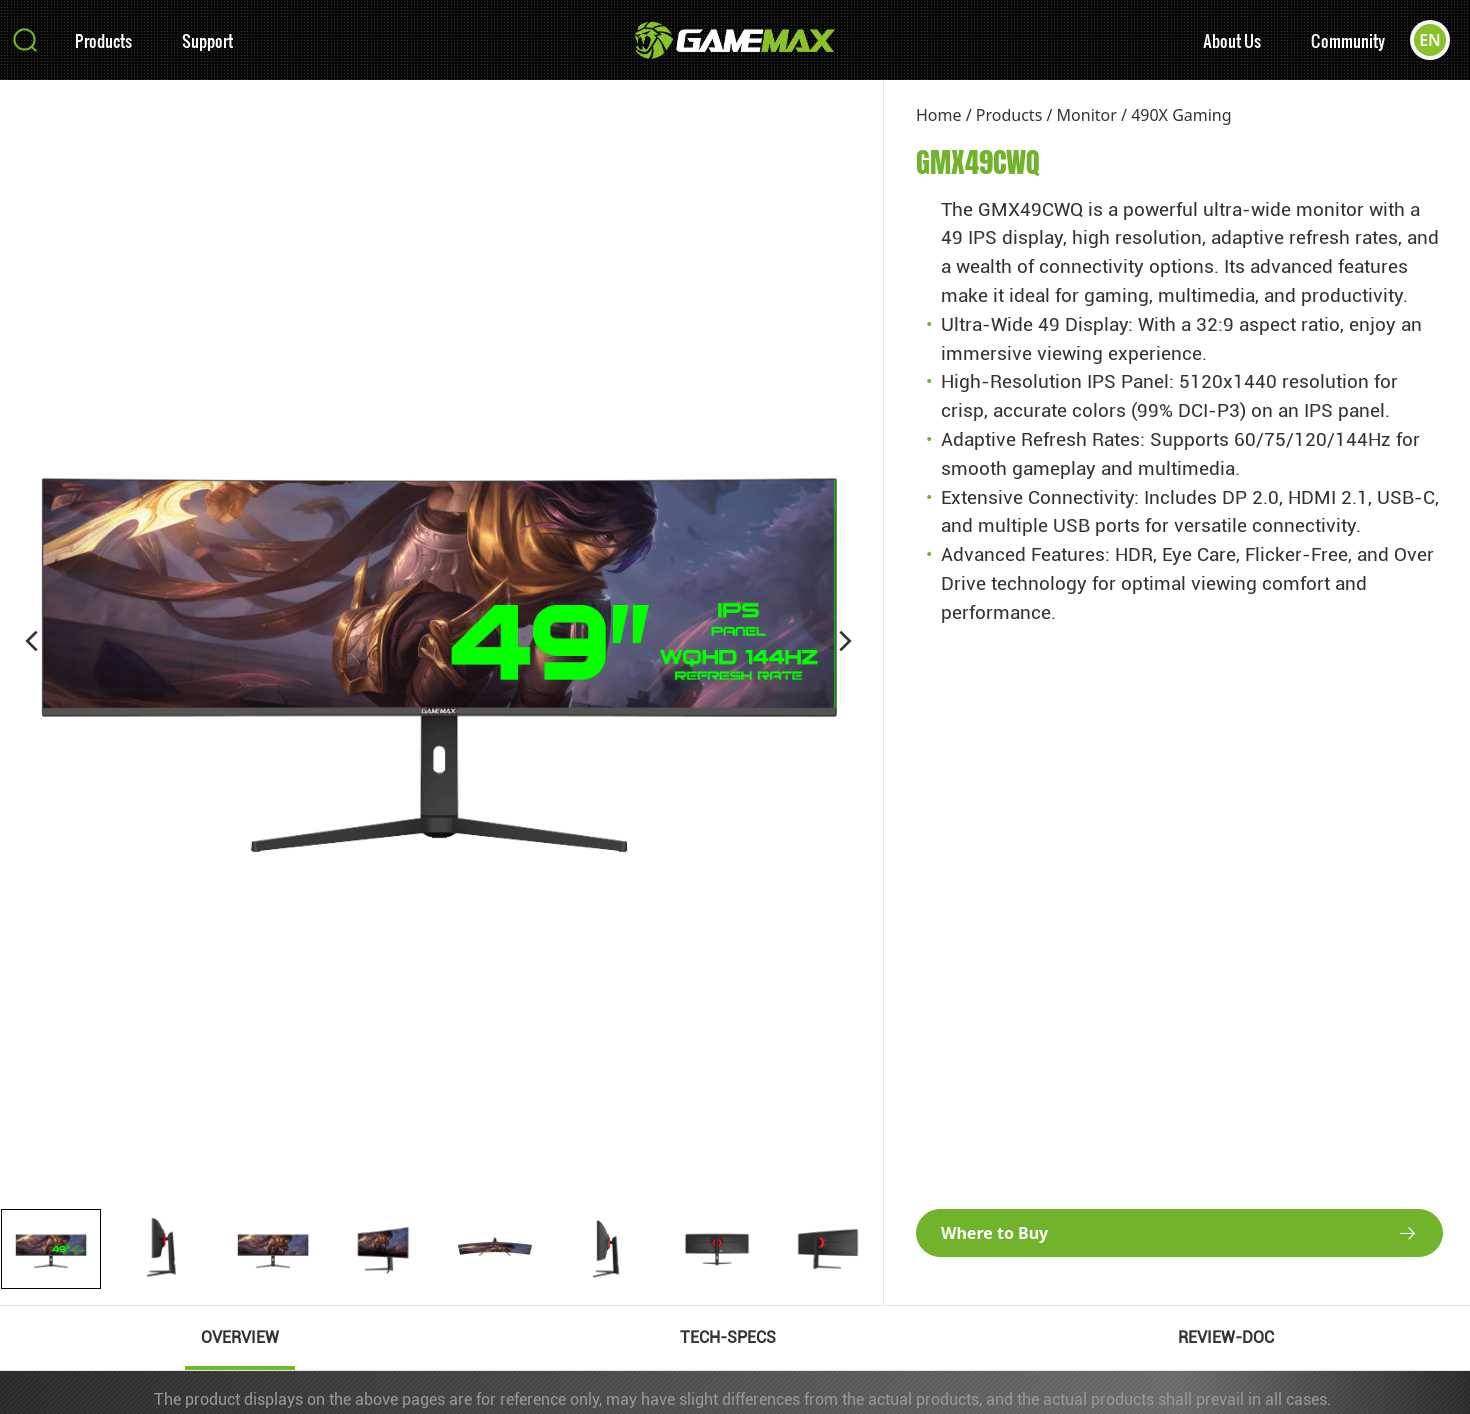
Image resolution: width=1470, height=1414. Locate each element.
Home (939, 115)
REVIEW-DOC (1226, 1337)
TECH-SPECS (728, 1337)
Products (103, 40)
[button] (32, 641)
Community (1348, 40)
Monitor (1087, 115)
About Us (1232, 40)
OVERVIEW (240, 1337)
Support (207, 40)
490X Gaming (1181, 115)
